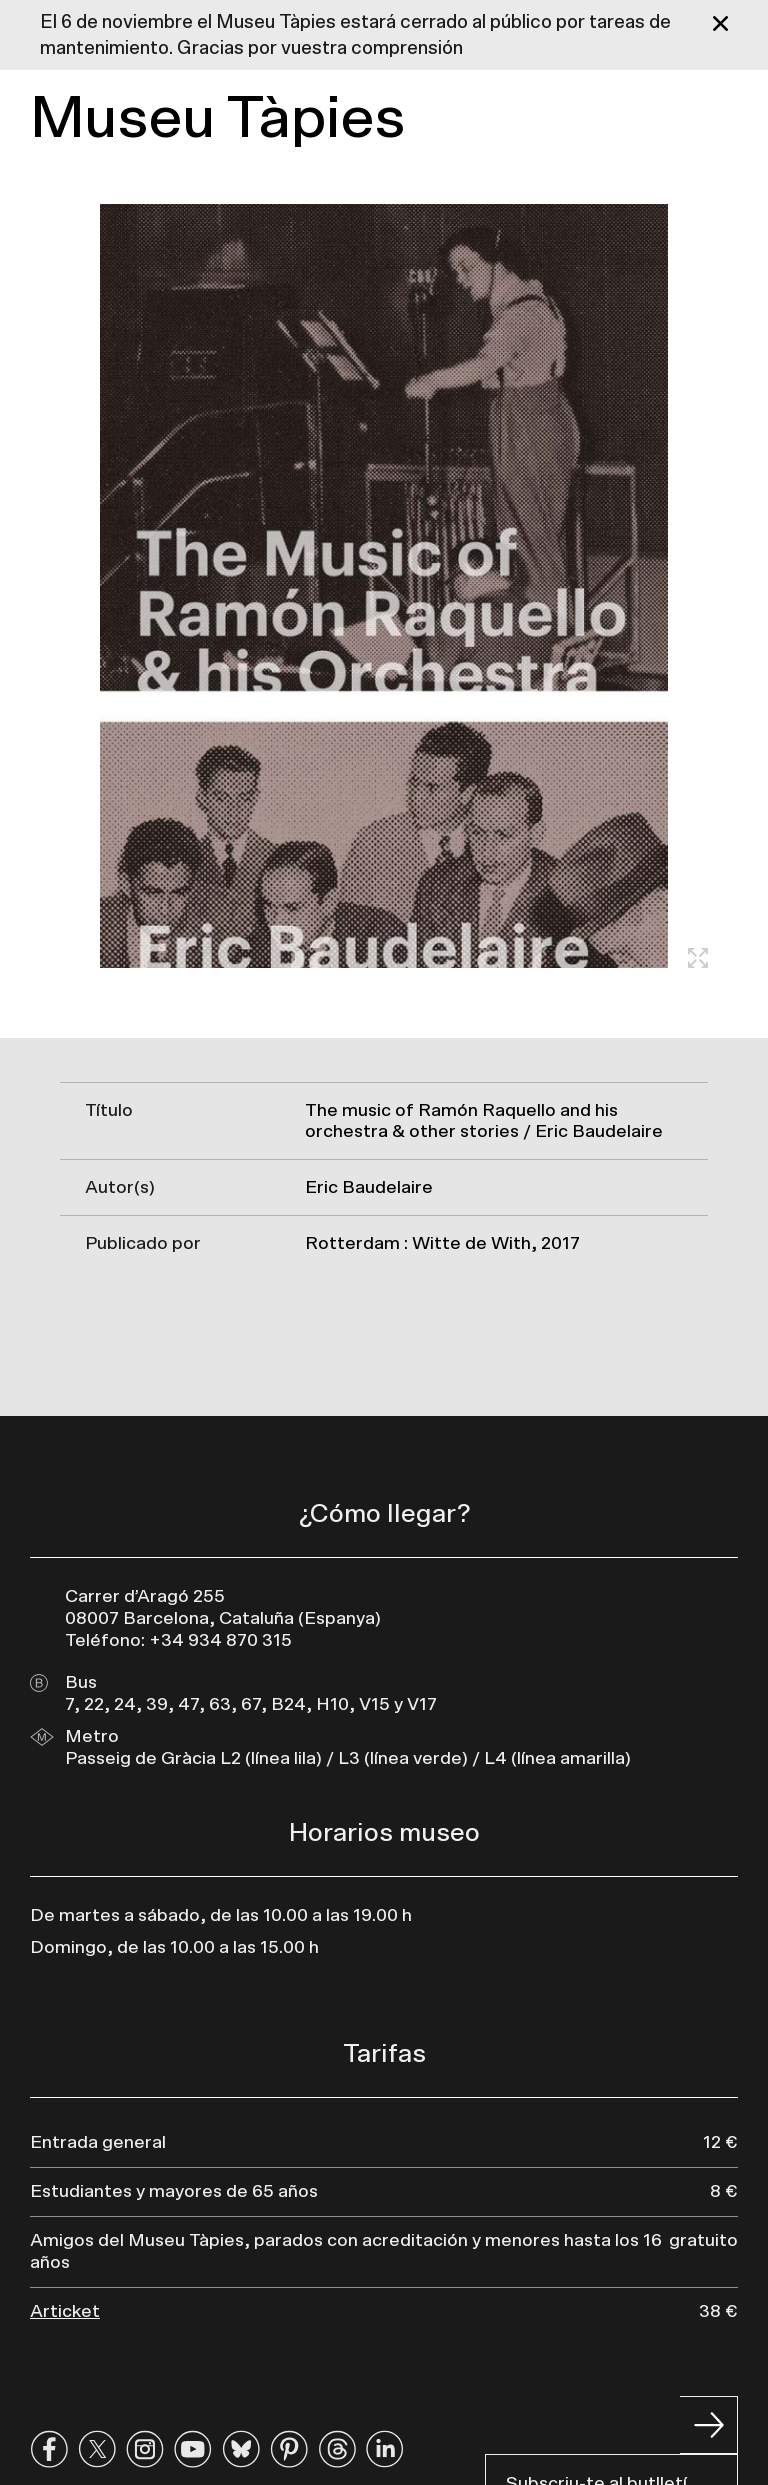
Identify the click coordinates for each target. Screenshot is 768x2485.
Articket (65, 2312)
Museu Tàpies (217, 119)
